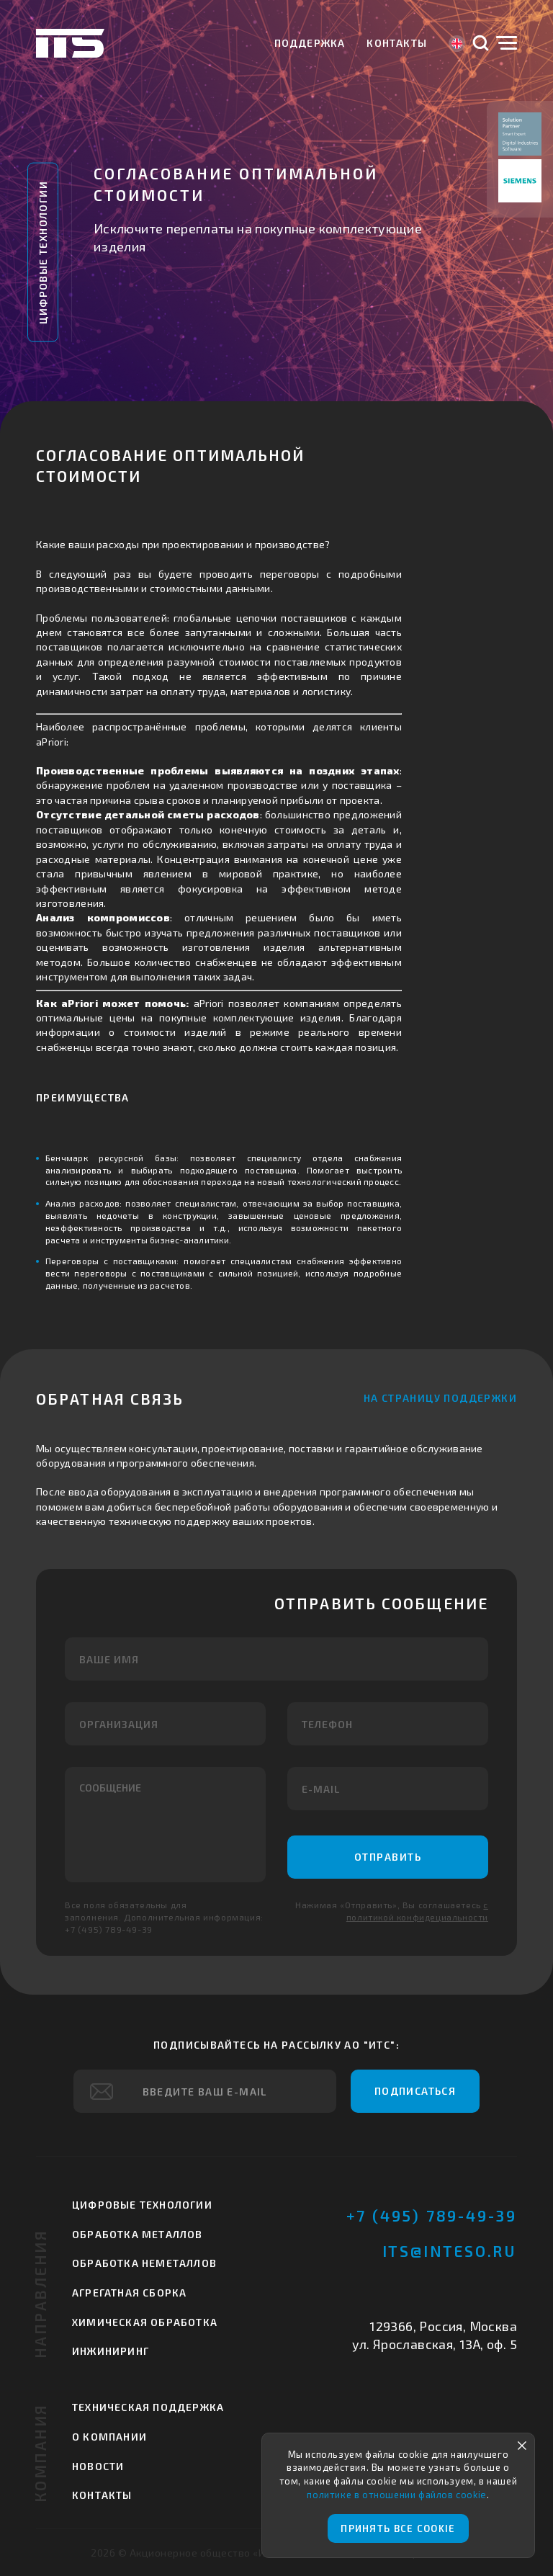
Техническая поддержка (148, 2407)
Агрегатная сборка (129, 2292)
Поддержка (310, 43)
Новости (98, 2466)
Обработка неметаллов (144, 2263)
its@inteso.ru (449, 2251)
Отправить (388, 1857)
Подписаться (415, 2091)
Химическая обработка (144, 2322)
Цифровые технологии (43, 252)
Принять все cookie (398, 2528)
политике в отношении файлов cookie (396, 2494)
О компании (109, 2436)
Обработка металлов (137, 2234)
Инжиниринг (110, 2351)
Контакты (397, 43)
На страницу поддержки (440, 1398)
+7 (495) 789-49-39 (431, 2215)
